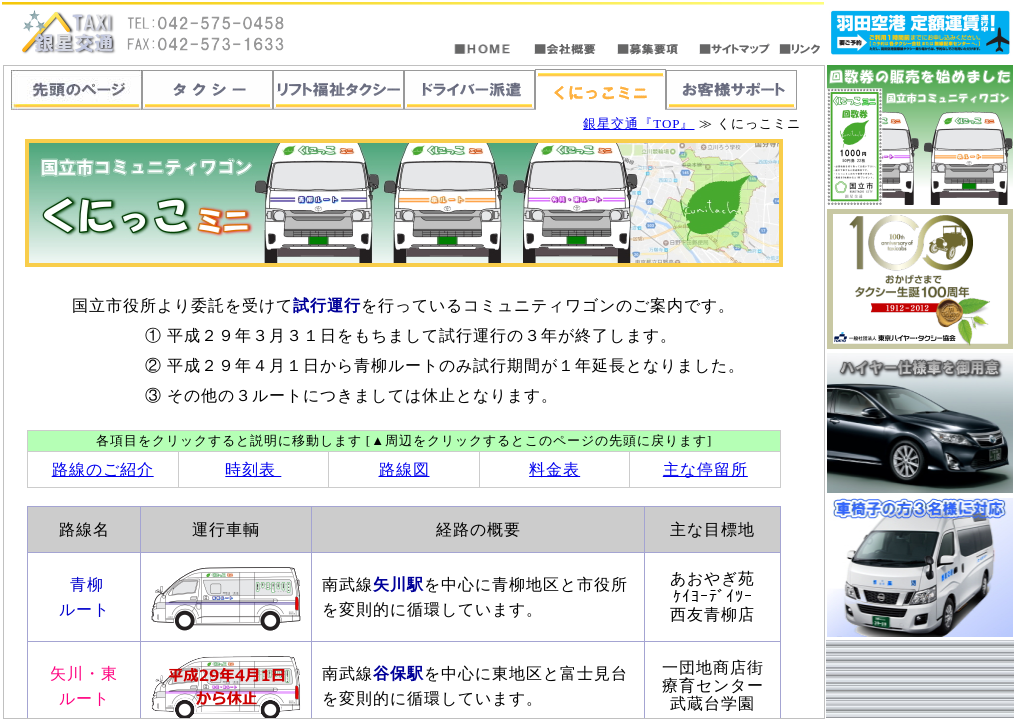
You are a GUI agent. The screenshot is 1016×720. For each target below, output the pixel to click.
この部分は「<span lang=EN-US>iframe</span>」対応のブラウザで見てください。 (414, 392)
